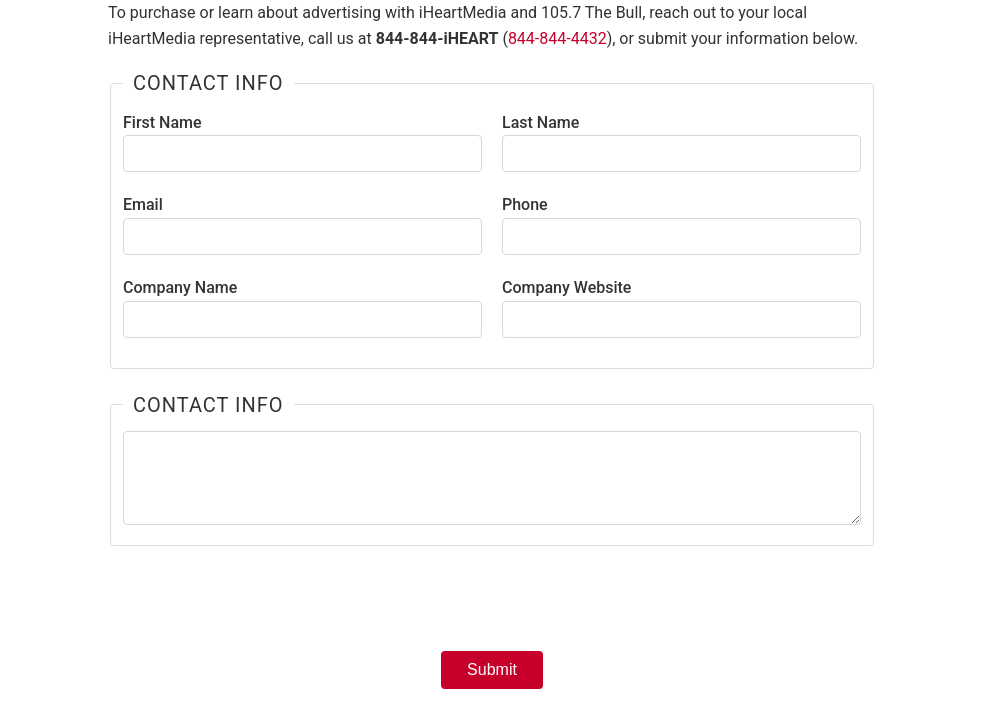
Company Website (566, 287)
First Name (162, 122)
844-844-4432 (557, 38)
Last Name (540, 122)
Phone (525, 204)
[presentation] (492, 605)
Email (143, 204)
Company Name (180, 287)
